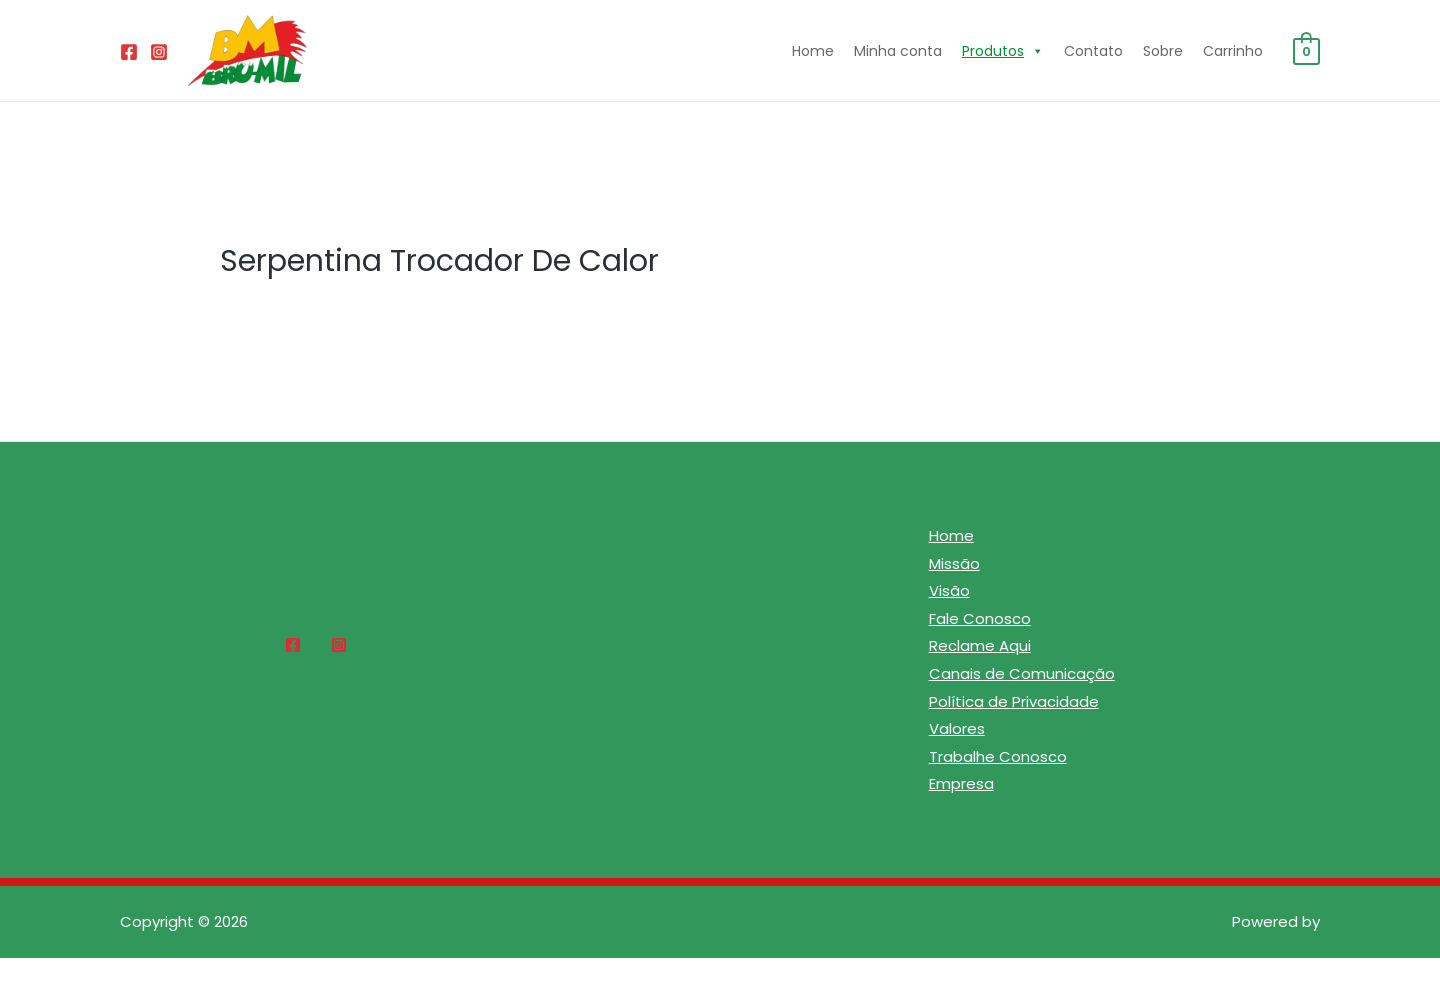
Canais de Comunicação (1022, 674)
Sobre (1163, 51)
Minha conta (898, 51)
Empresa (961, 786)
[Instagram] (159, 52)
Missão (954, 563)
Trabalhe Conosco (998, 758)
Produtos (1003, 51)
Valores (957, 730)
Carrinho (1233, 51)
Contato (1093, 51)
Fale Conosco (980, 619)
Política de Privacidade (1014, 702)
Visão (949, 591)
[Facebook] (129, 52)
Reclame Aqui (980, 646)
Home (813, 51)
